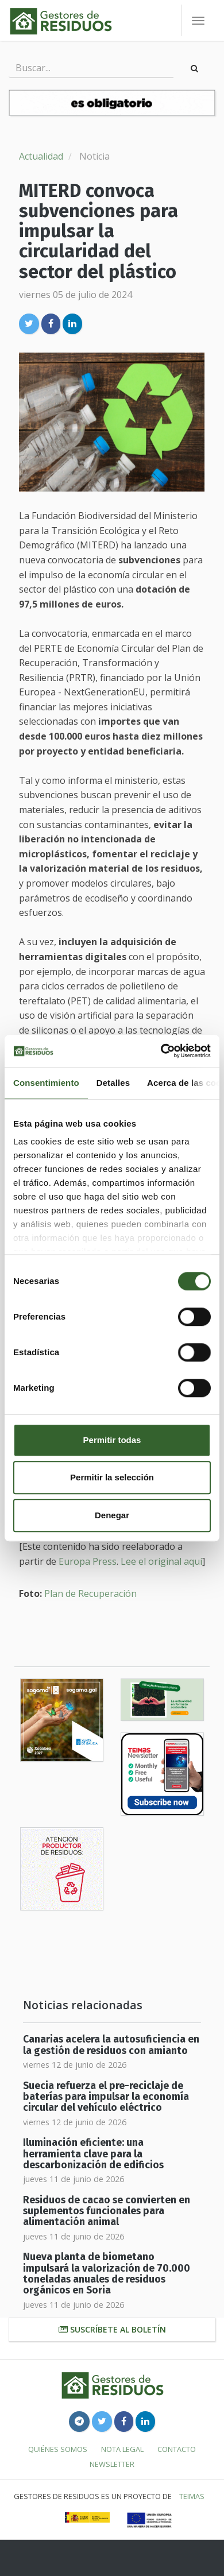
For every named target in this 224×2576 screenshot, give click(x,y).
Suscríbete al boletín (112, 2329)
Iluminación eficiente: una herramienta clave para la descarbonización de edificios (93, 2154)
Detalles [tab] (113, 1083)
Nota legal (122, 2449)
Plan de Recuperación (90, 1593)
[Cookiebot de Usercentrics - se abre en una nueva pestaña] (161, 1050)
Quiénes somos (57, 2449)
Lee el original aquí (161, 1561)
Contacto (176, 2449)
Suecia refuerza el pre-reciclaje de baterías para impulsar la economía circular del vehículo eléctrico (106, 2097)
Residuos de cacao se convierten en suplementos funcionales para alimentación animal (106, 2211)
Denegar (112, 1515)
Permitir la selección (112, 1477)
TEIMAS (191, 2496)
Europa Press (88, 1561)
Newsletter (112, 2464)
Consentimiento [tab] (46, 1083)
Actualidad (41, 156)
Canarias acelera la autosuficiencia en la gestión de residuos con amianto (111, 2044)
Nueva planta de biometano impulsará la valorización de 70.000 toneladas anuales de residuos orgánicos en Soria (106, 2273)
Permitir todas (112, 1440)
